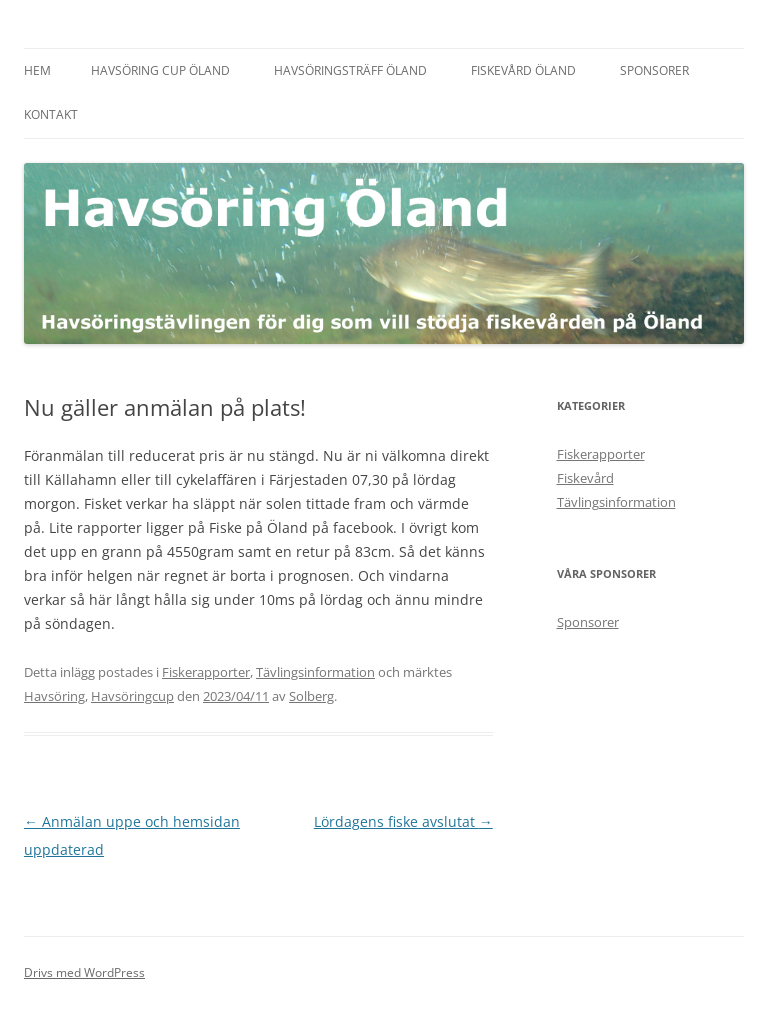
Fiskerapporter (206, 672)
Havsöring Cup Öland (160, 70)
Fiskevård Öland (523, 70)
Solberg (311, 696)
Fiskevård (585, 478)
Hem (37, 70)
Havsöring (54, 696)
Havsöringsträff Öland (350, 70)
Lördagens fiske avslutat (403, 821)
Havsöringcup (132, 696)
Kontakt (51, 114)
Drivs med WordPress (84, 972)
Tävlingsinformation (315, 672)
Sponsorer (654, 70)
